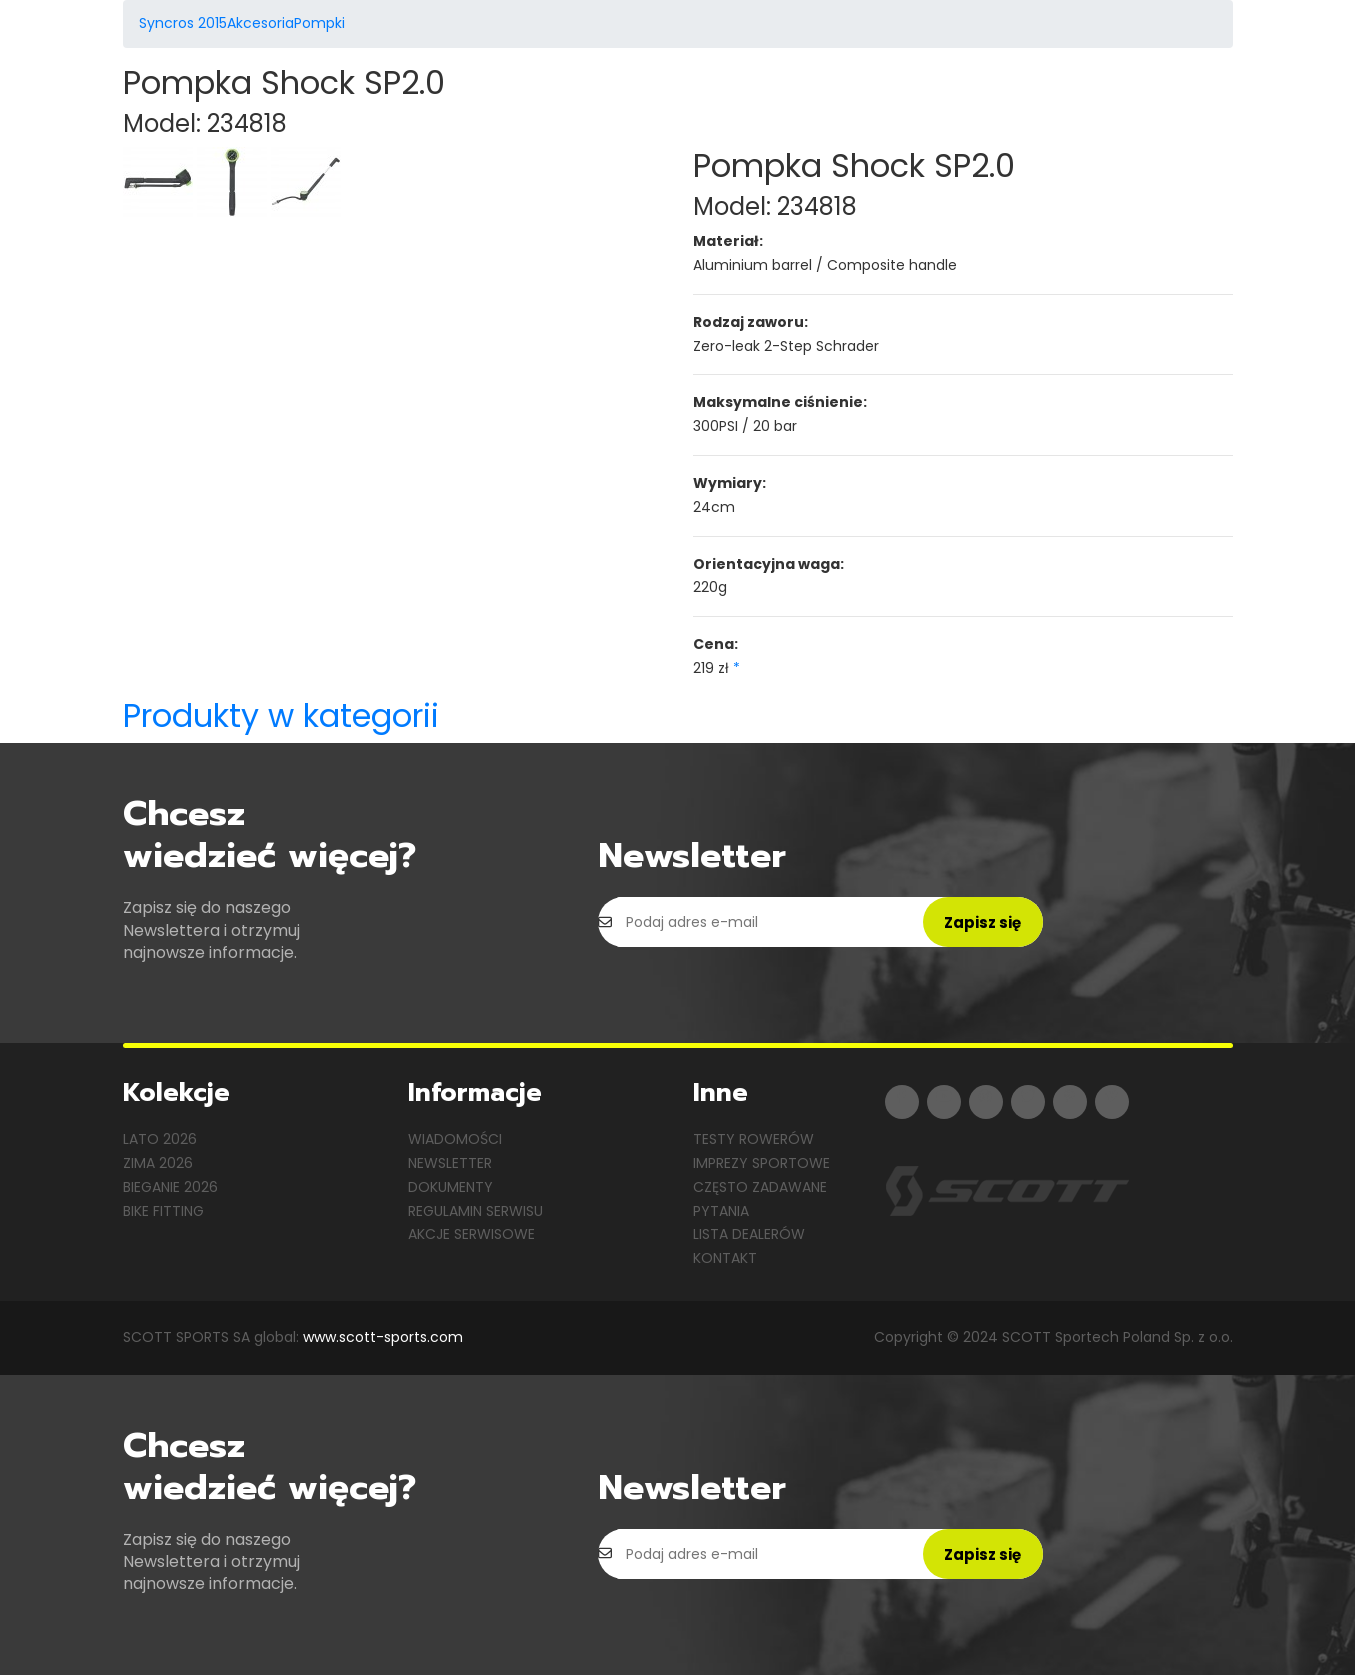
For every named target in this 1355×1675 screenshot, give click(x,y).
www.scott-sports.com (383, 1337)
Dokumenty (450, 1187)
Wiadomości (455, 1139)
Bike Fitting (163, 1211)
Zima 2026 (158, 1163)
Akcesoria (260, 23)
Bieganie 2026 (170, 1187)
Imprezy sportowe (761, 1163)
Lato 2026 (160, 1139)
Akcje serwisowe (471, 1234)
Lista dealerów (749, 1234)
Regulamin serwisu (475, 1211)
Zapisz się (982, 922)
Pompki (319, 23)
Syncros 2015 (183, 23)
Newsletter (450, 1163)
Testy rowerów (753, 1139)
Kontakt (725, 1258)
